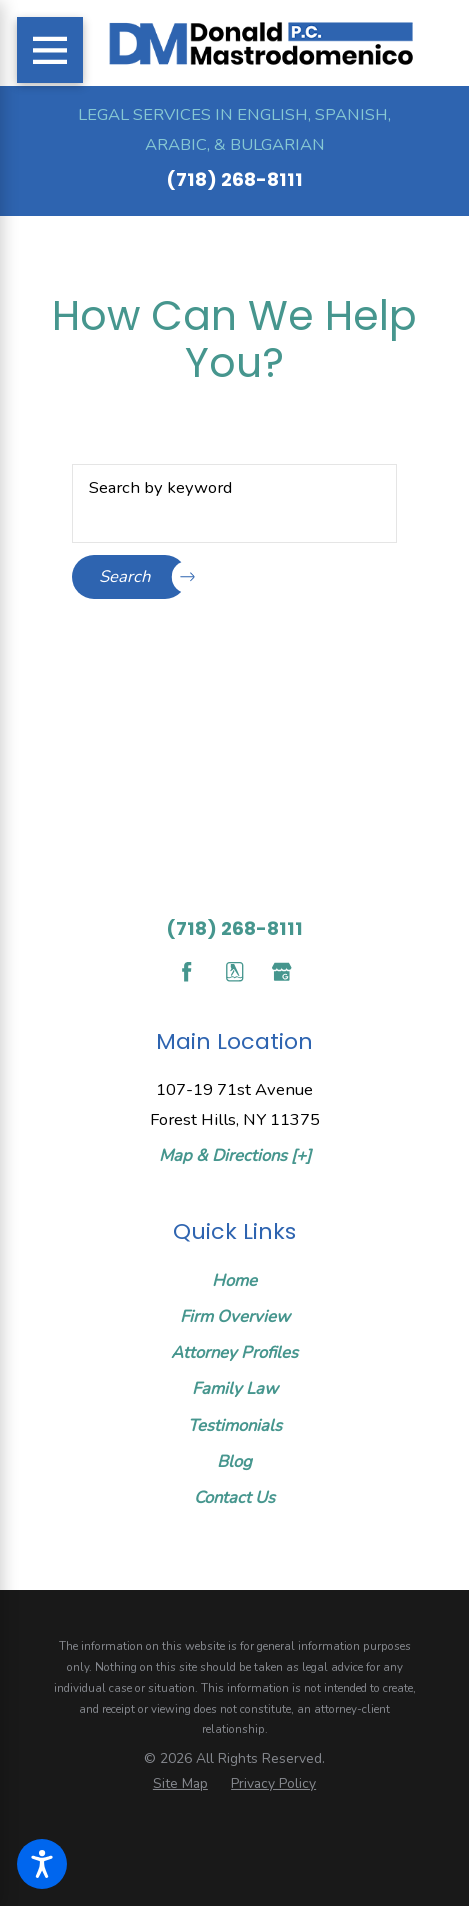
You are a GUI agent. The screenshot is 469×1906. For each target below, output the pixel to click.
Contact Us (234, 1497)
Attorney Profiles (234, 1352)
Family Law (235, 1388)
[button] (42, 1864)
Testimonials (235, 1425)
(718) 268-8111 (234, 179)
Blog (234, 1461)
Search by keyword (160, 487)
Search (143, 577)
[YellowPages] (234, 971)
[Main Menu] (50, 50)
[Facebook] (186, 971)
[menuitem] (234, 1281)
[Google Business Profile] (281, 971)
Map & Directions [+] (235, 1155)
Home (234, 1280)
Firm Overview (235, 1316)
